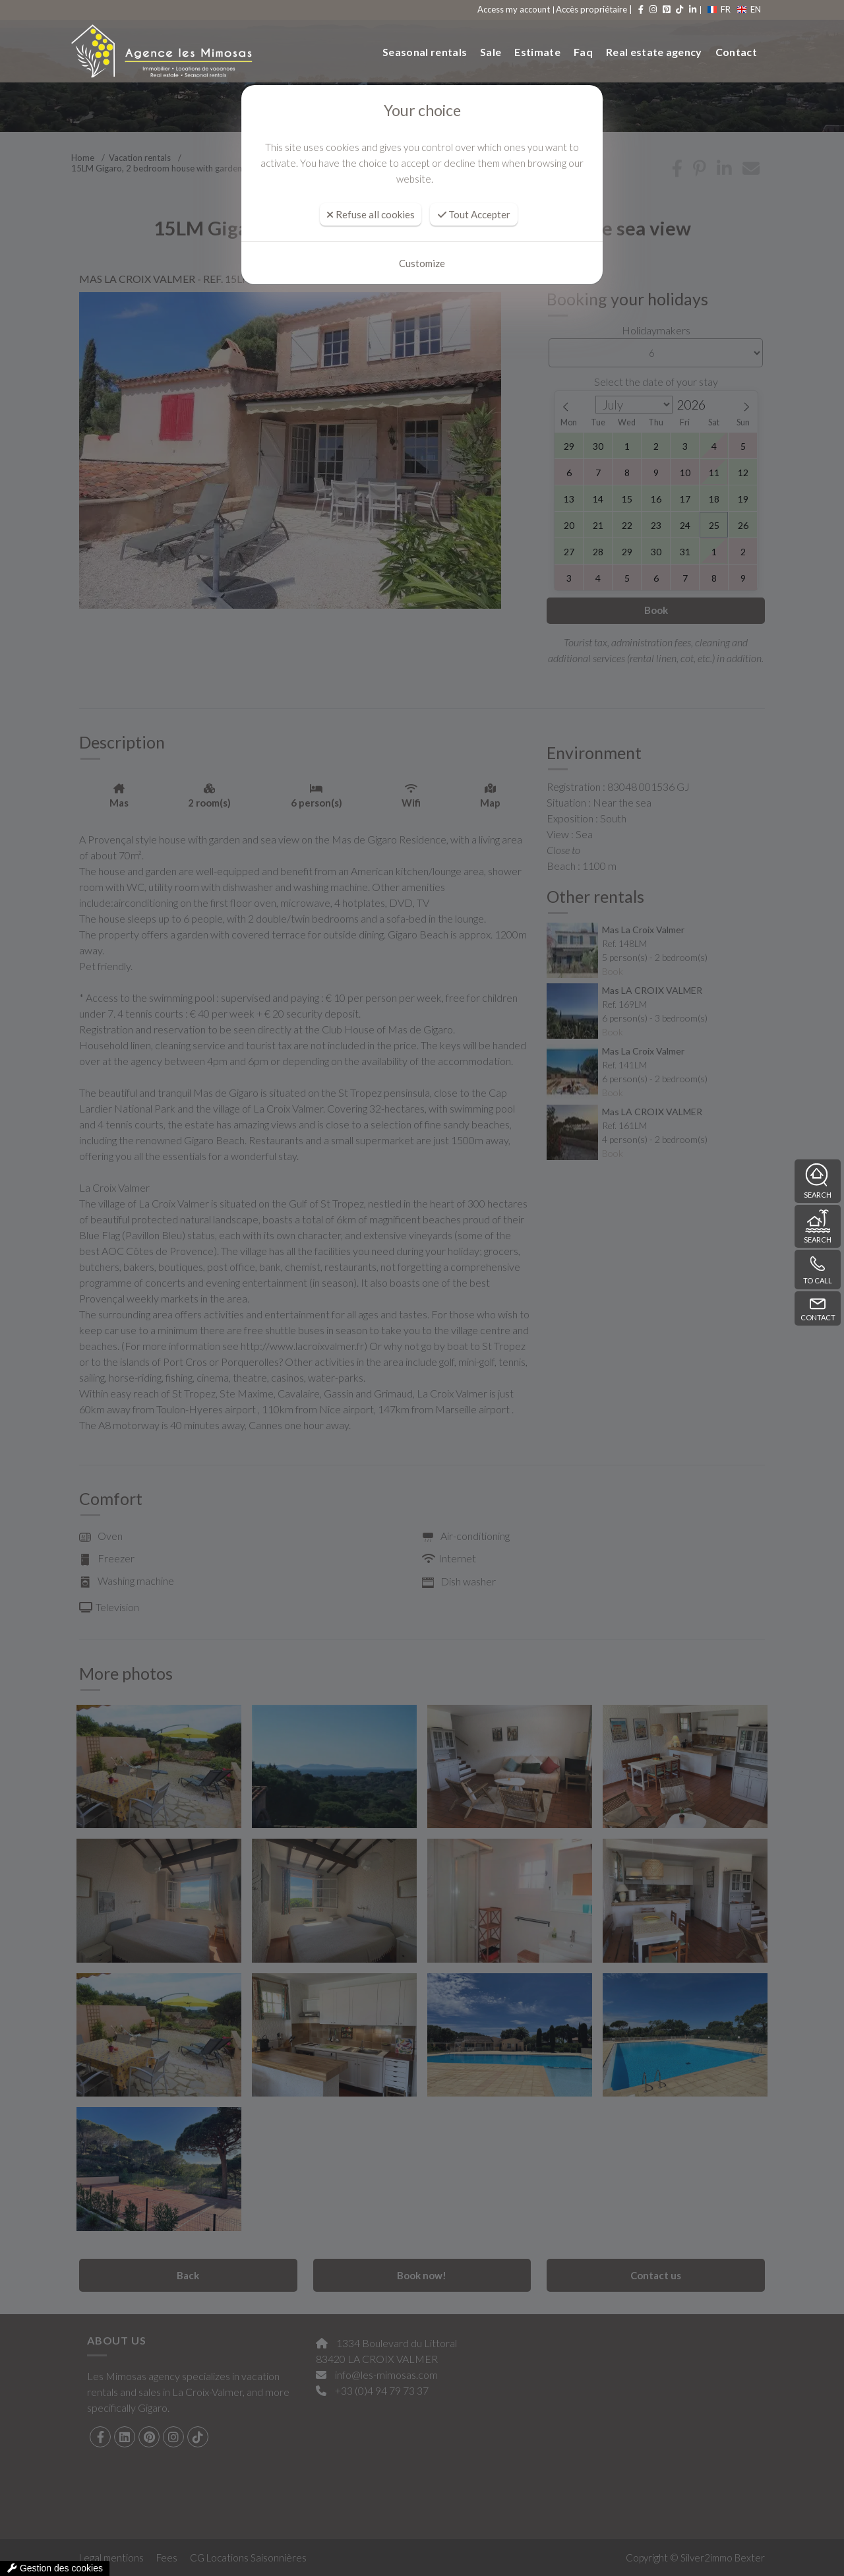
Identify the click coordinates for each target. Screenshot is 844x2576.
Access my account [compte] (513, 9)
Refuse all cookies (370, 214)
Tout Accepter (474, 214)
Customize (422, 263)
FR (719, 9)
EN (749, 9)
